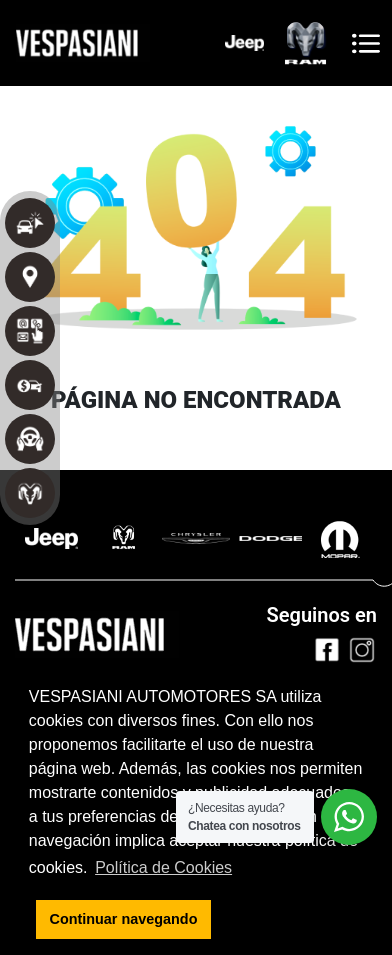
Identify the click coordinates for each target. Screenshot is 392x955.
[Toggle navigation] (366, 43)
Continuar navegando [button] (124, 919)
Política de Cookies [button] (163, 867)
